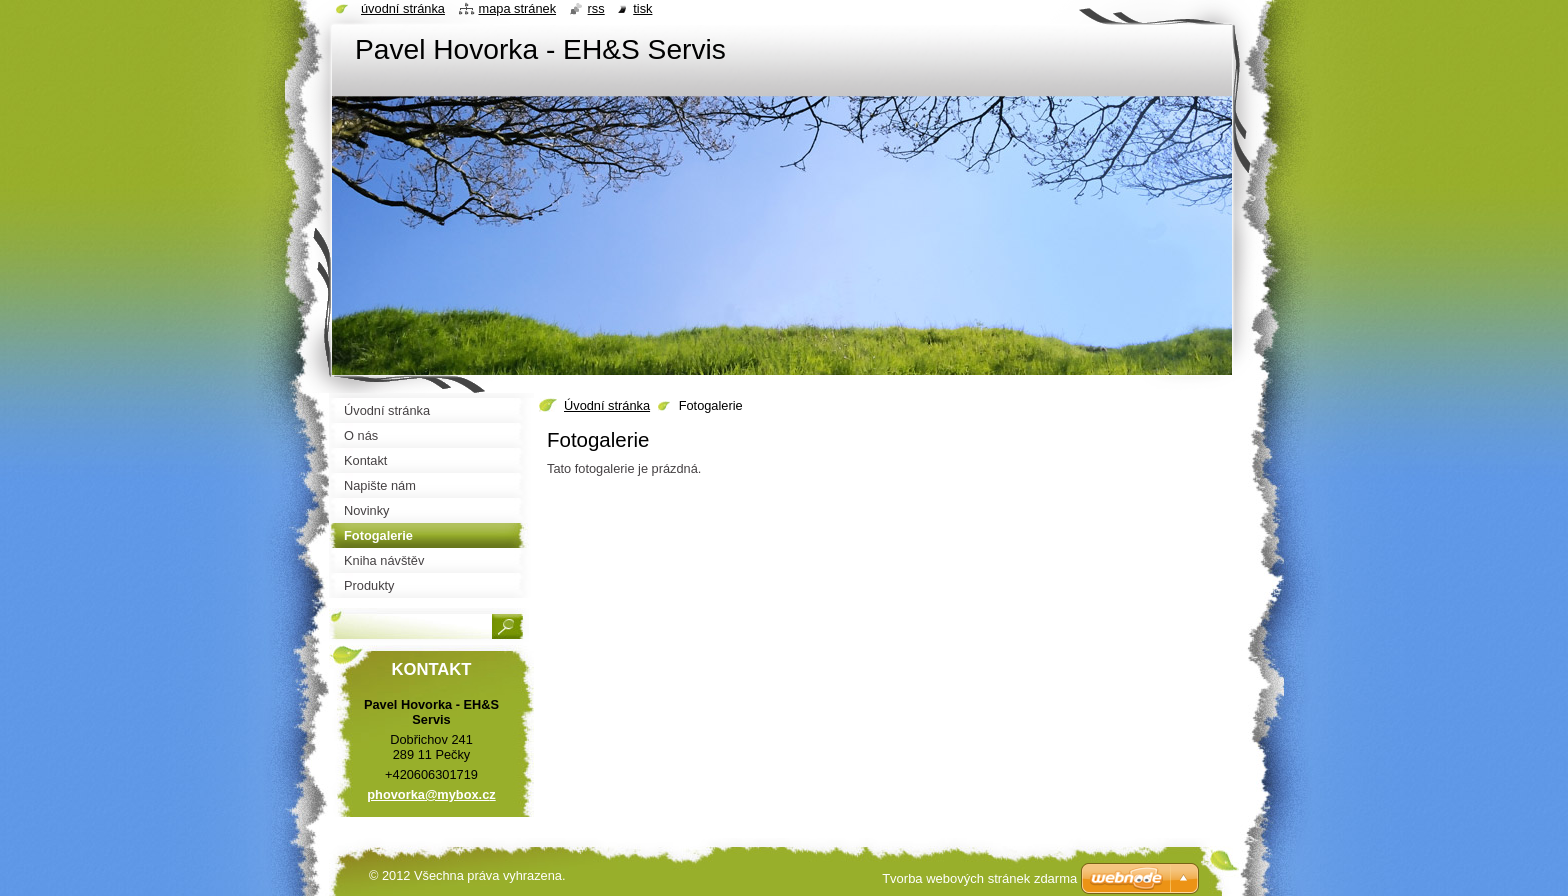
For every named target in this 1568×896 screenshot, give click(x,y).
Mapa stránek (518, 8)
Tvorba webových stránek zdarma (979, 878)
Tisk (642, 8)
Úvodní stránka (607, 405)
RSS (596, 8)
